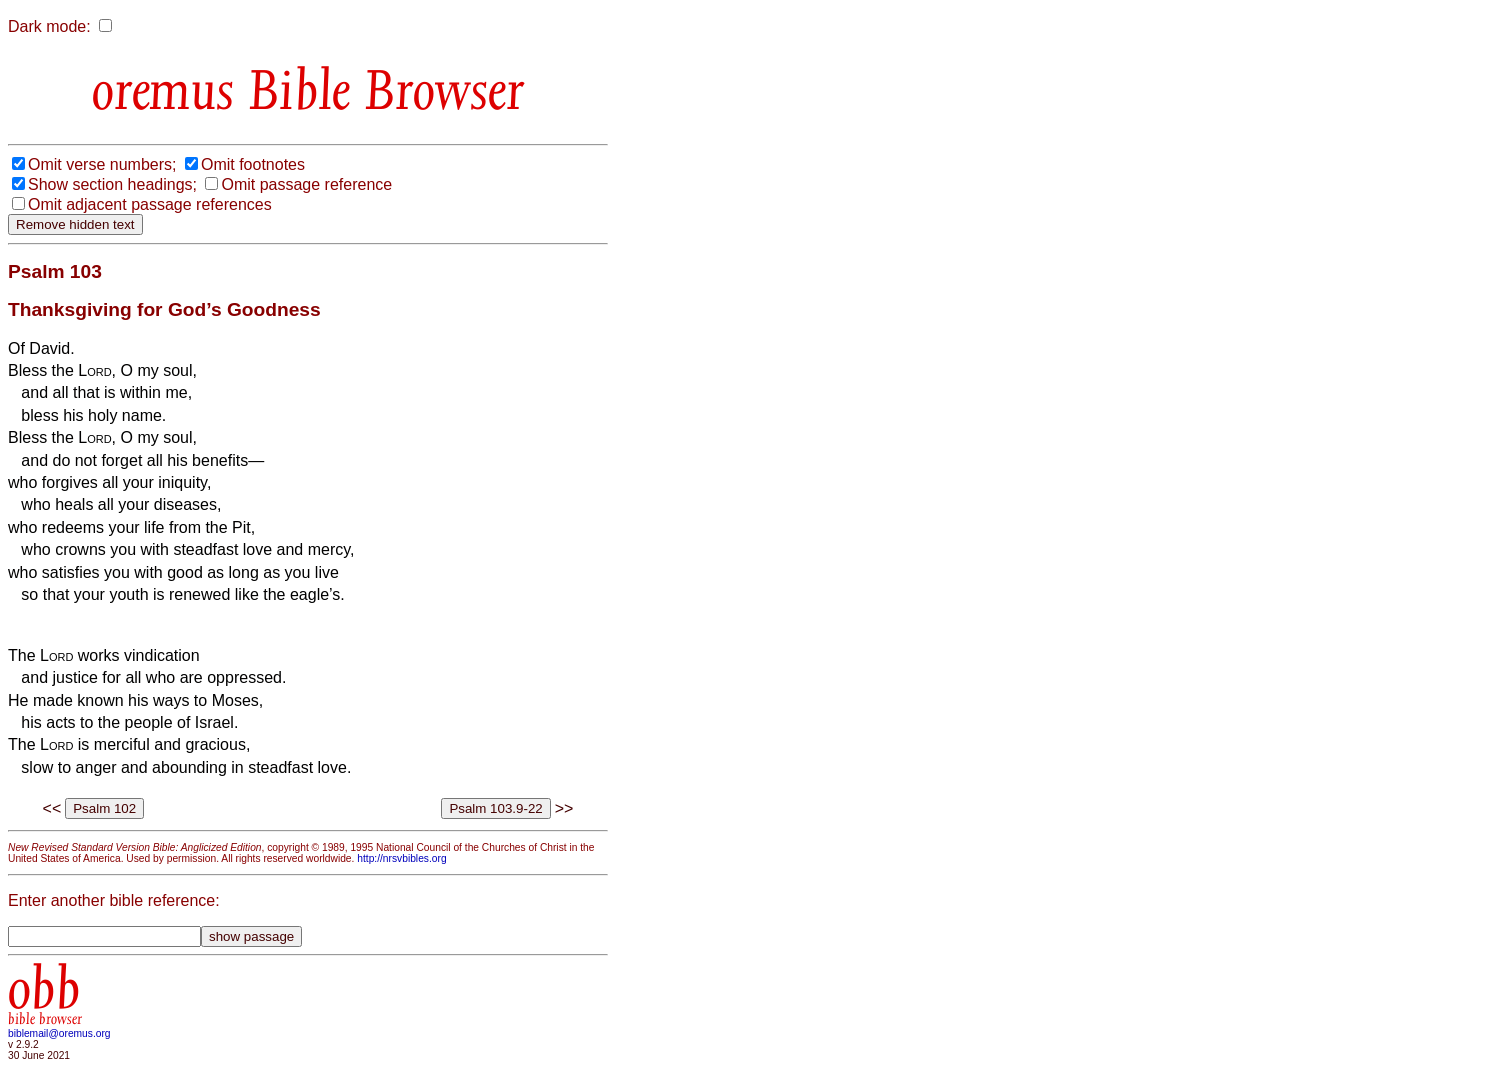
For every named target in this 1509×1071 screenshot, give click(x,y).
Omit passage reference (306, 184)
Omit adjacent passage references (150, 204)
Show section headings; (112, 184)
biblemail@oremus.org (59, 1033)
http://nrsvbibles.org (401, 858)
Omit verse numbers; (102, 164)
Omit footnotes (253, 164)
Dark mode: (49, 26)
